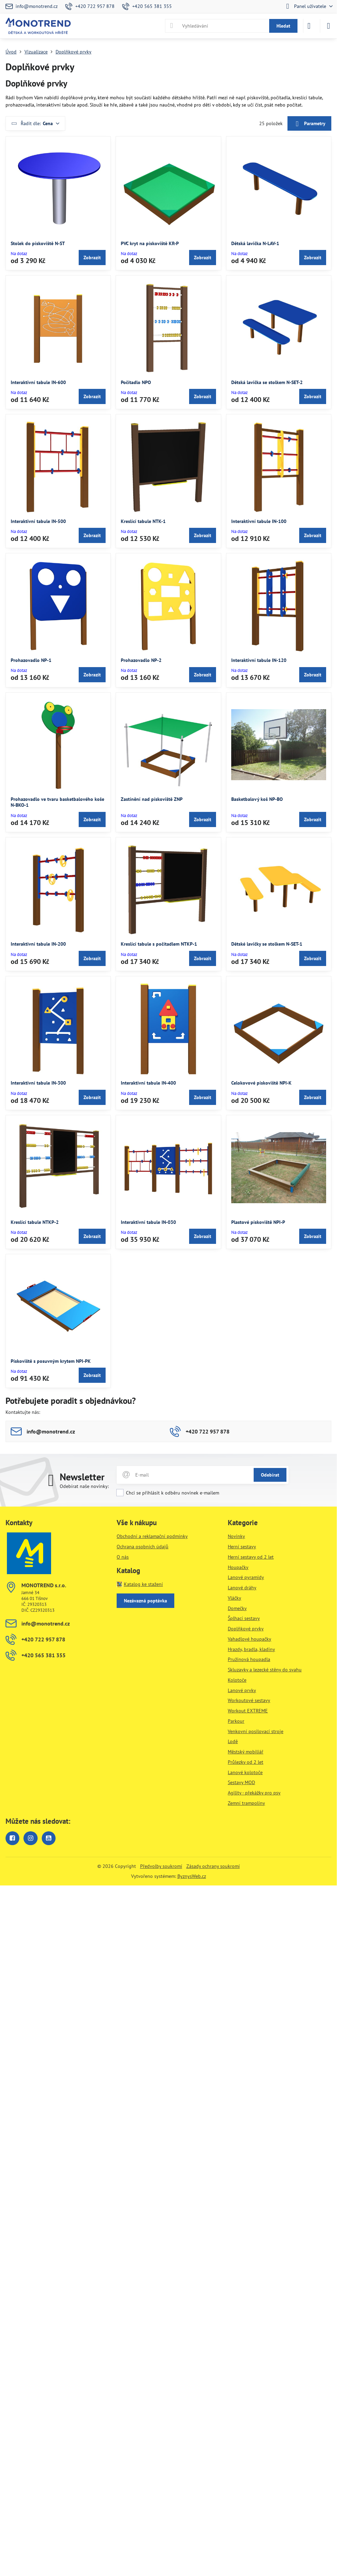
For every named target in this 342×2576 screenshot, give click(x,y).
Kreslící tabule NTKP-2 (35, 1222)
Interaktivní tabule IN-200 (38, 944)
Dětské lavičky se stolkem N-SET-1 (266, 944)
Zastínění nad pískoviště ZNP (152, 799)
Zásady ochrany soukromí (213, 1866)
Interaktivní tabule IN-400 (148, 1083)
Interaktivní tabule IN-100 (258, 521)
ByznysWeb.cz (191, 1876)
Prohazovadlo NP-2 (141, 660)
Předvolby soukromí (161, 1866)
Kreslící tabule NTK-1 (143, 521)
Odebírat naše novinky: (84, 1486)
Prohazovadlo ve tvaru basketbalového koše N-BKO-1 (57, 802)
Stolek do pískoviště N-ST (38, 243)
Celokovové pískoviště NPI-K (261, 1083)
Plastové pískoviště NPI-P (258, 1222)
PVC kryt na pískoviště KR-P (150, 243)
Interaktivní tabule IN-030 (148, 1222)
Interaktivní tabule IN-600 (38, 382)
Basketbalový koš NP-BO (257, 799)
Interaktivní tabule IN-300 (38, 1083)
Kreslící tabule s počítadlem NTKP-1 (159, 944)
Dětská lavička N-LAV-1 (255, 243)
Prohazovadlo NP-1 (31, 660)
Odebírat (270, 1475)
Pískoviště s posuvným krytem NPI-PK (51, 1361)
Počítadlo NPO (136, 382)
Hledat (283, 26)
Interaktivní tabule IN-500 (38, 521)
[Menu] (328, 26)
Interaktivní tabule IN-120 (258, 660)
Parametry (309, 124)
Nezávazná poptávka (145, 1601)
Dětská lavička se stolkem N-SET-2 (267, 382)
